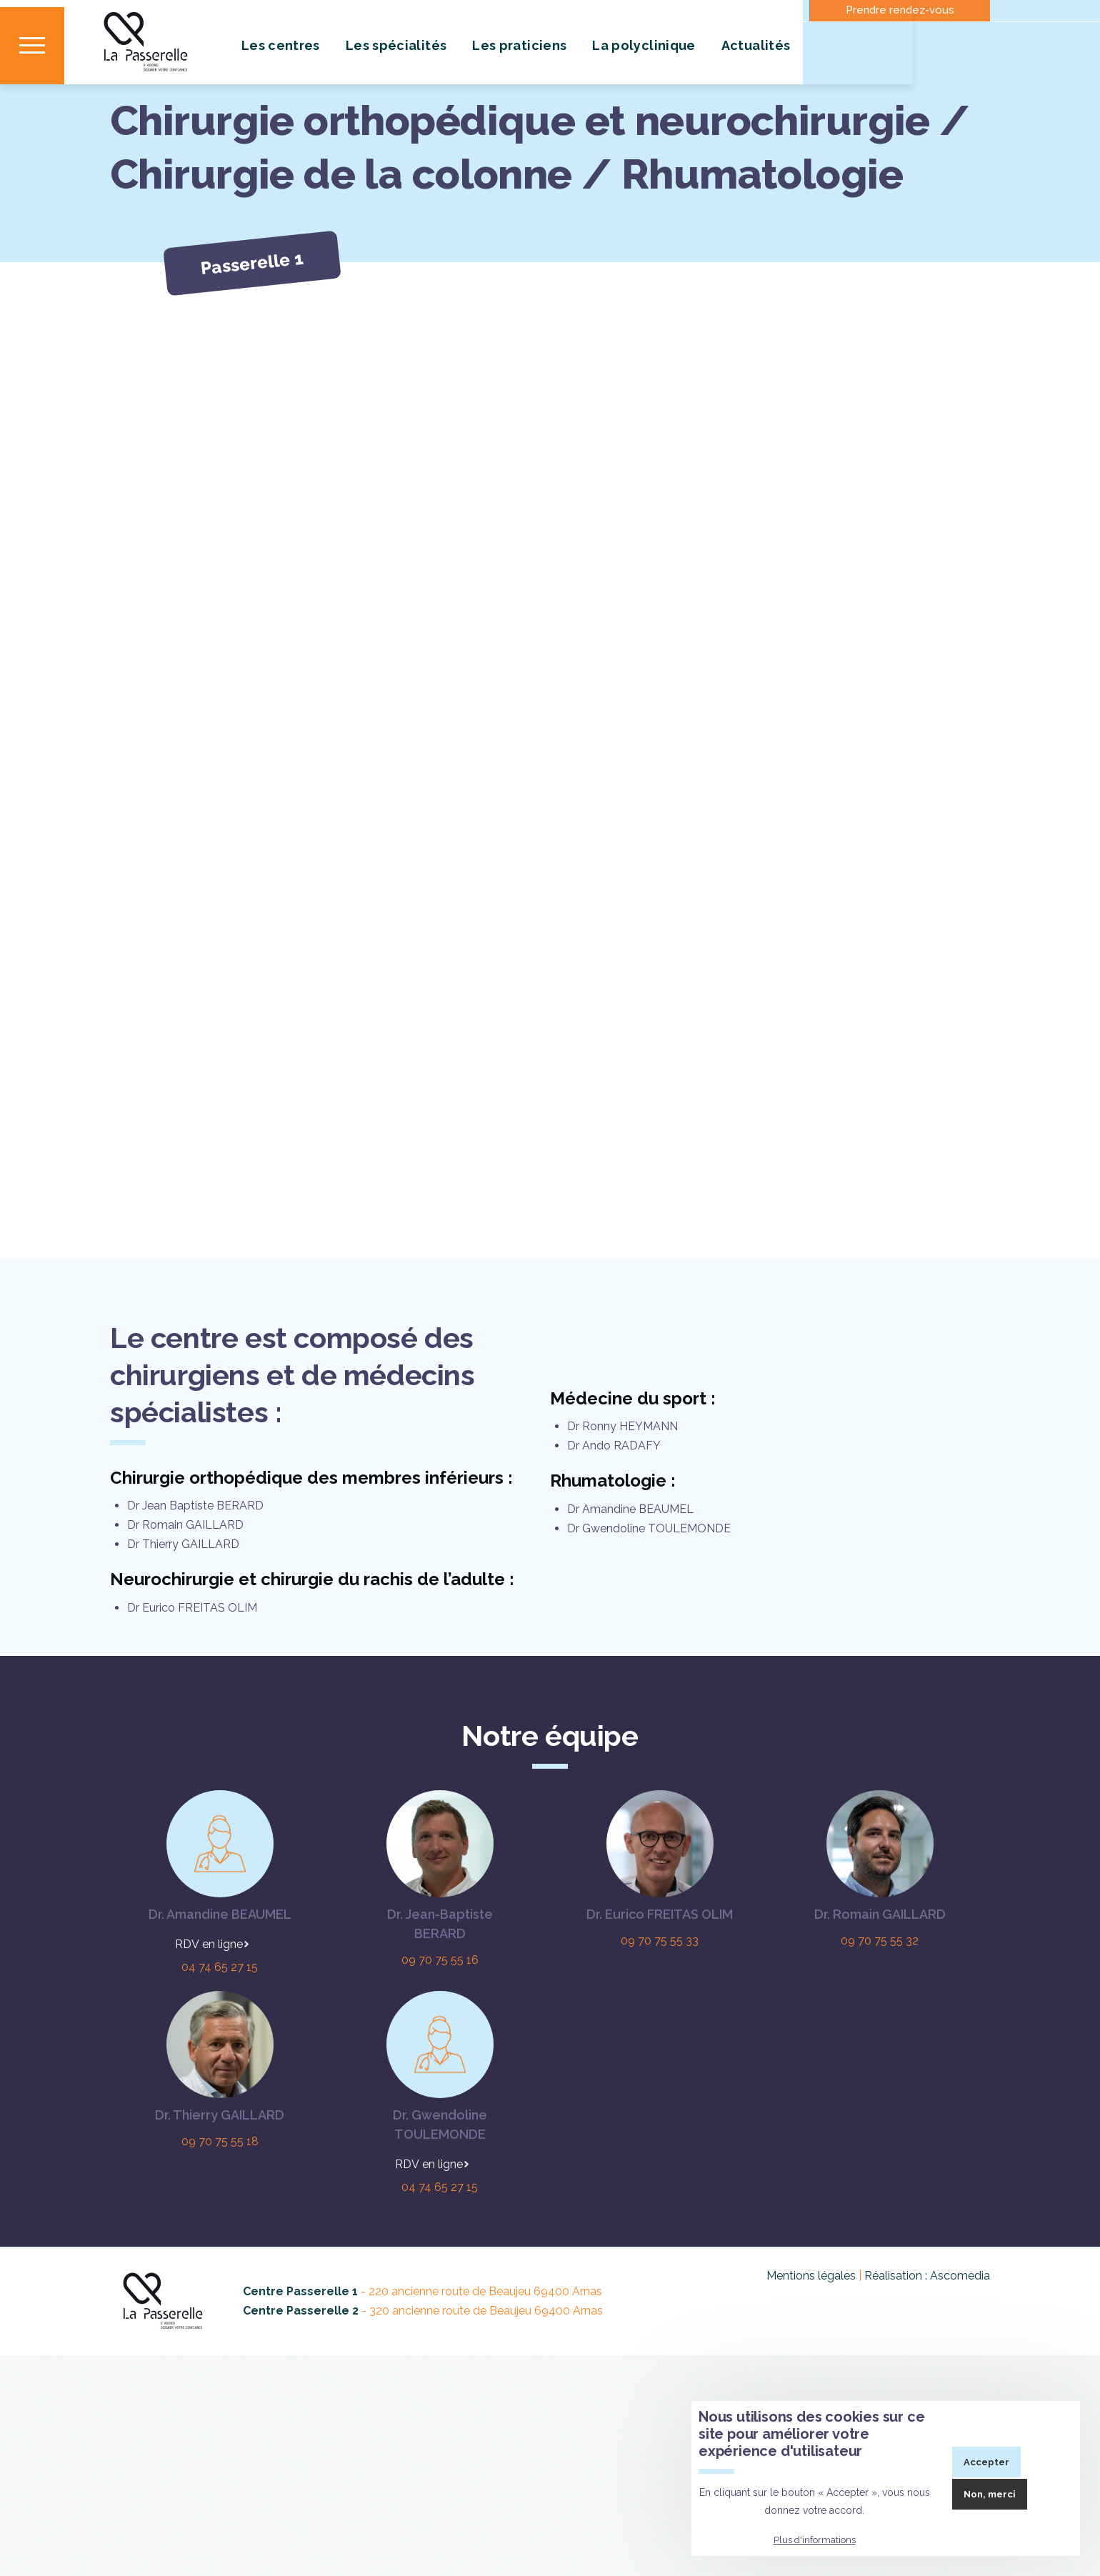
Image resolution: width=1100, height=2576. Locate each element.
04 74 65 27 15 (219, 2051)
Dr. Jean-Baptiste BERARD (440, 2008)
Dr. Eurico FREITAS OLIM (659, 1998)
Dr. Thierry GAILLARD (219, 2199)
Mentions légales (811, 2360)
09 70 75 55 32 (880, 2025)
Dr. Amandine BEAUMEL (220, 1998)
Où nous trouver (634, 10)
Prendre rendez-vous (900, 10)
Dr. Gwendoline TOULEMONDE (440, 2209)
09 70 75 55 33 (660, 2025)
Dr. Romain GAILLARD (880, 1998)
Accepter (986, 2462)
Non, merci (990, 2494)
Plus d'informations (815, 2539)
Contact (499, 10)
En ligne (222, 2028)
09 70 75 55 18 (220, 2225)
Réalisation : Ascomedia (927, 2360)
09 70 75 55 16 (440, 2044)
